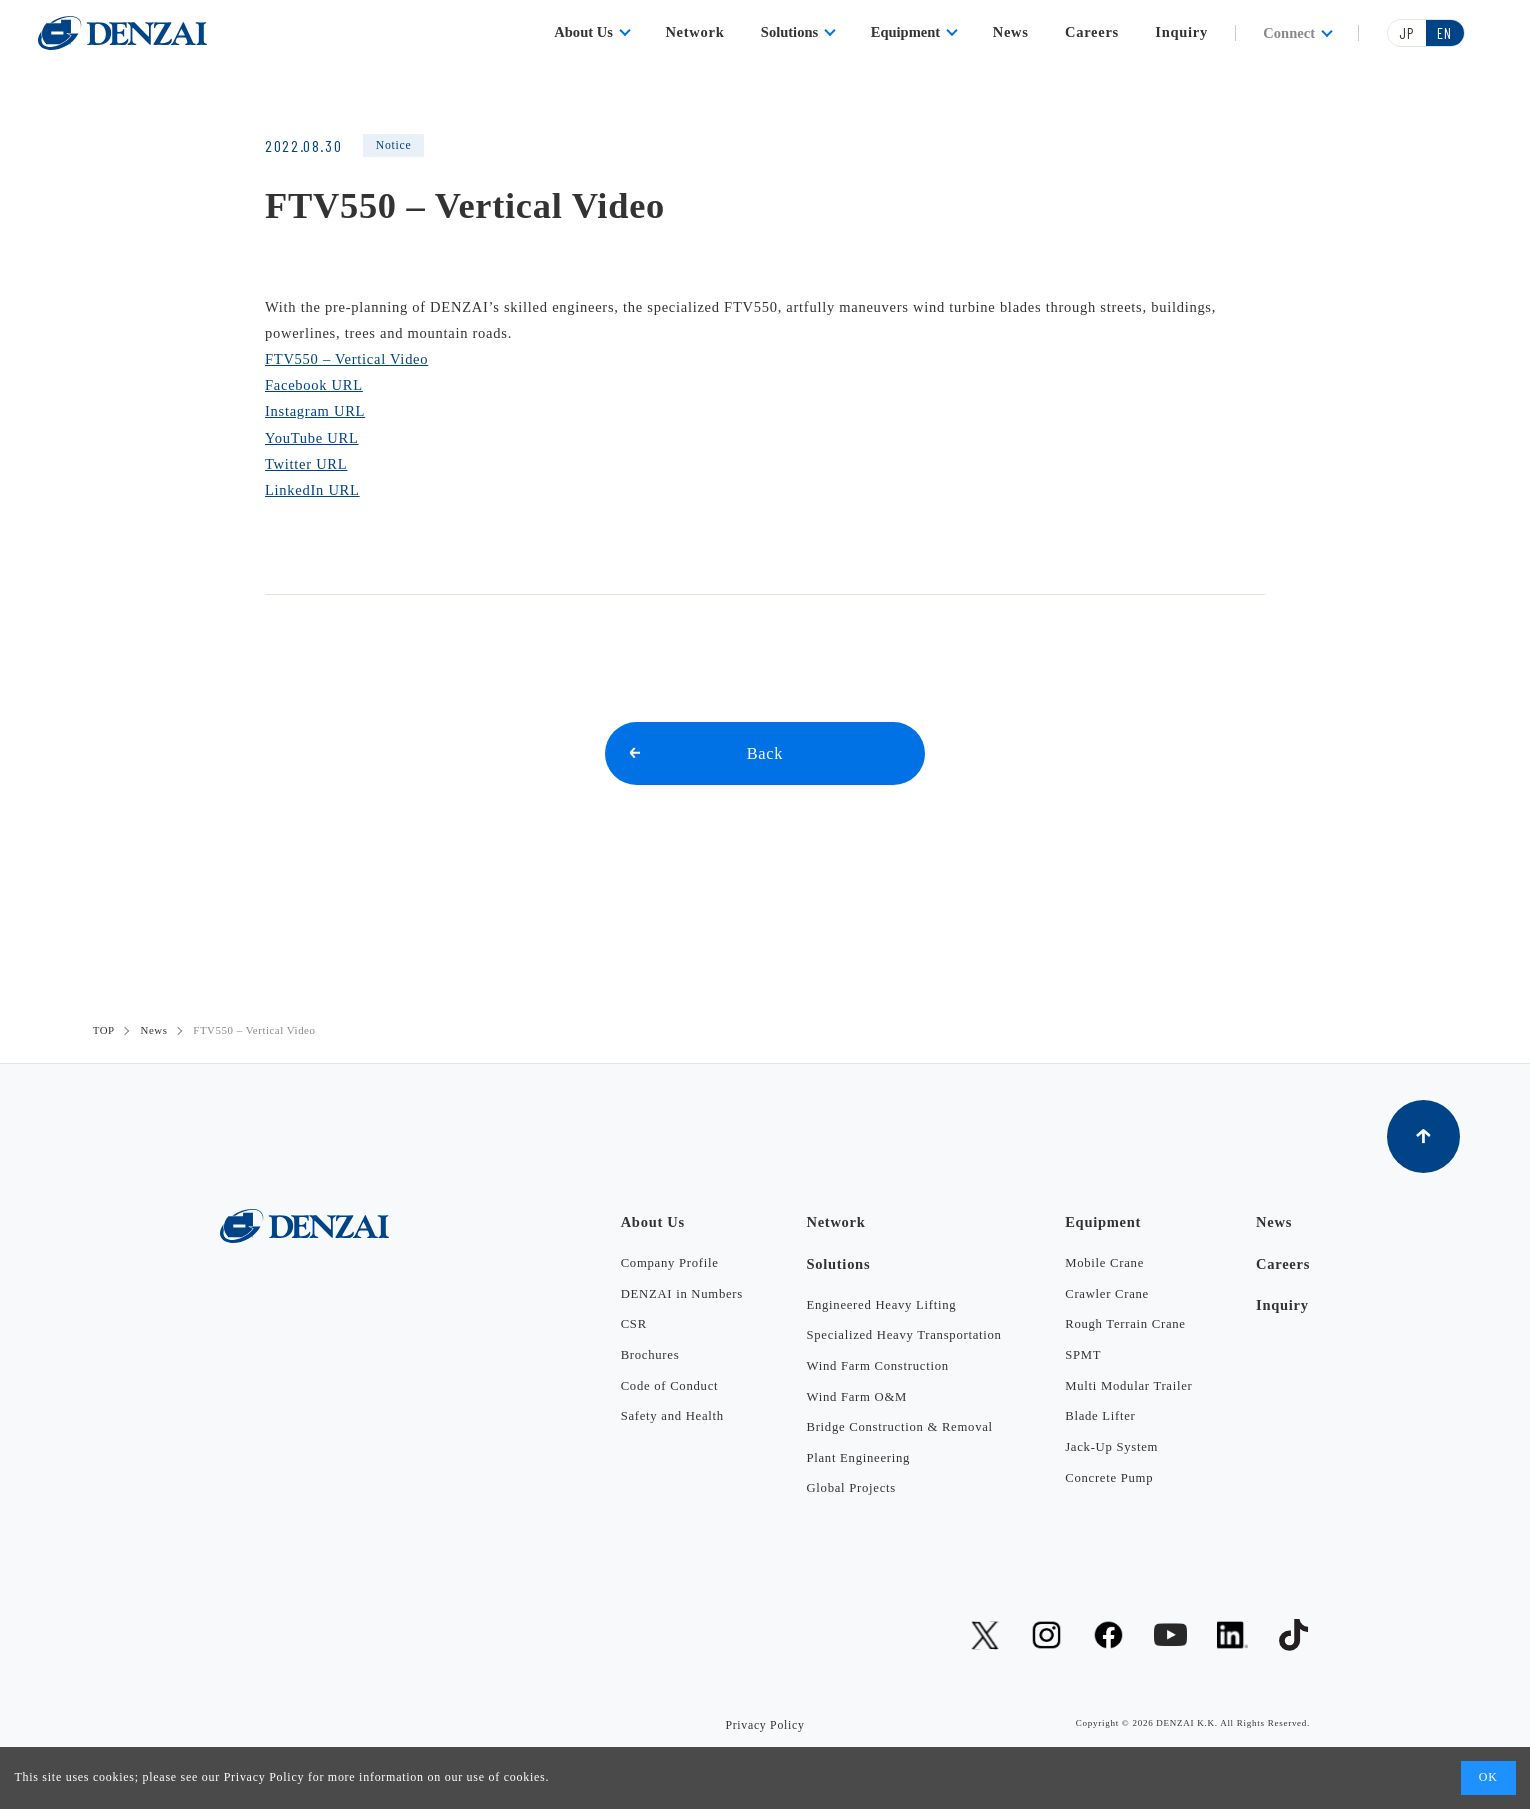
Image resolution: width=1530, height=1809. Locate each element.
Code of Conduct (670, 1386)
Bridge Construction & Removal (899, 1427)
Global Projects (850, 1488)
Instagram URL (315, 411)
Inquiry (1181, 32)
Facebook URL (314, 385)
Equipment (905, 32)
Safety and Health (672, 1416)
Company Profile (670, 1263)
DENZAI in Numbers (682, 1294)
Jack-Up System (1111, 1447)
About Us (583, 32)
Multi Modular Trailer (1128, 1386)
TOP (104, 1030)
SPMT (1083, 1355)
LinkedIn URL (312, 490)
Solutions (789, 32)
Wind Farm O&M (856, 1397)
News (1011, 32)
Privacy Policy (264, 1777)
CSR (634, 1324)
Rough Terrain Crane (1125, 1324)
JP (1406, 33)
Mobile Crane (1104, 1263)
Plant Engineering (858, 1458)
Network (694, 32)
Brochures (650, 1355)
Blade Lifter (1100, 1416)
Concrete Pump (1109, 1478)
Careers (1092, 32)
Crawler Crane (1107, 1294)
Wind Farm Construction (877, 1366)
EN (1444, 33)
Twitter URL (306, 464)
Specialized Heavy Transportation (903, 1335)
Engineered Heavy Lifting (881, 1305)
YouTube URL (312, 438)
